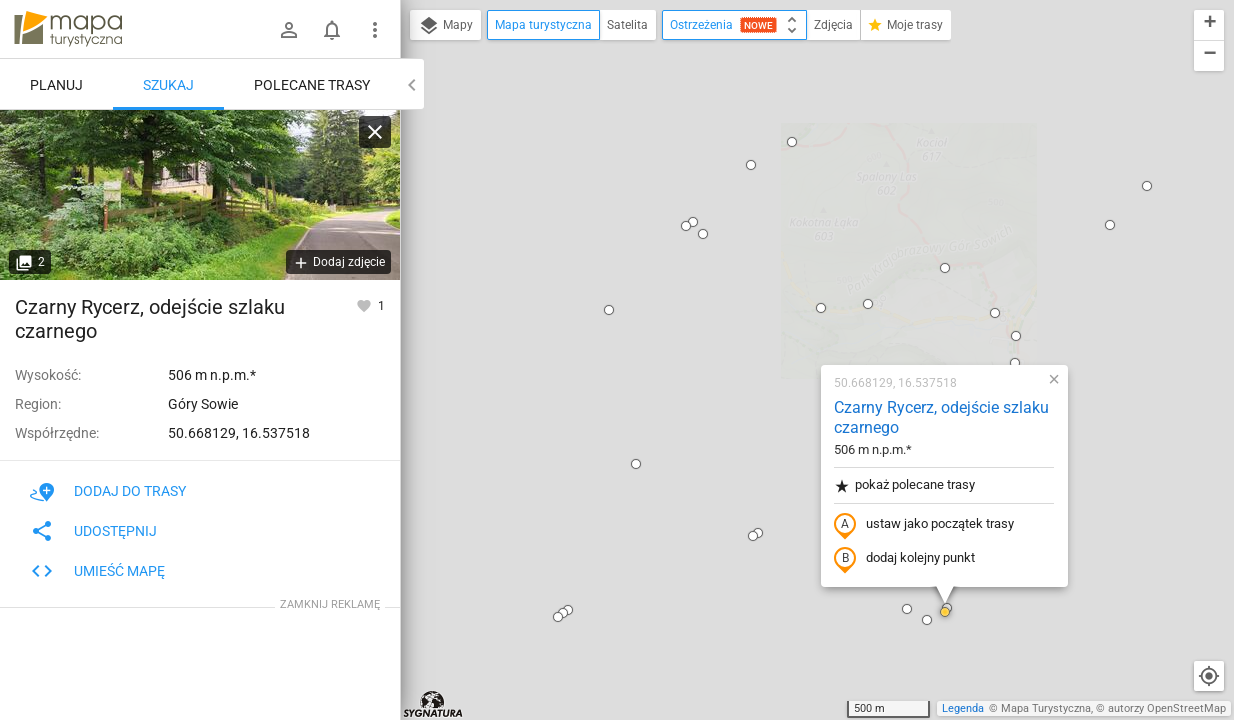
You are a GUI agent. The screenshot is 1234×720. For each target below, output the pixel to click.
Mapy (445, 26)
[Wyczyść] (375, 132)
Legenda (963, 708)
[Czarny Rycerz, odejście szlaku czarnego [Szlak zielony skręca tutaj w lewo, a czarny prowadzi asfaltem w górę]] (200, 195)
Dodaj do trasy (108, 491)
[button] (481, 58)
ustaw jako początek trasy (796, 273)
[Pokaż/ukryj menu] (375, 30)
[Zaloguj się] (289, 30)
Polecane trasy (312, 85)
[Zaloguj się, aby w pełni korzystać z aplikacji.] (365, 305)
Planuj (56, 85)
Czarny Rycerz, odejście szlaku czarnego (813, 166)
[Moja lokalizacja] (1209, 676)
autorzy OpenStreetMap (1167, 708)
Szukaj (168, 85)
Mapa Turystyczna (1046, 708)
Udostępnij (93, 531)
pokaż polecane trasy (776, 233)
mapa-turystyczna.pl (68, 29)
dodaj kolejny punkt (776, 307)
